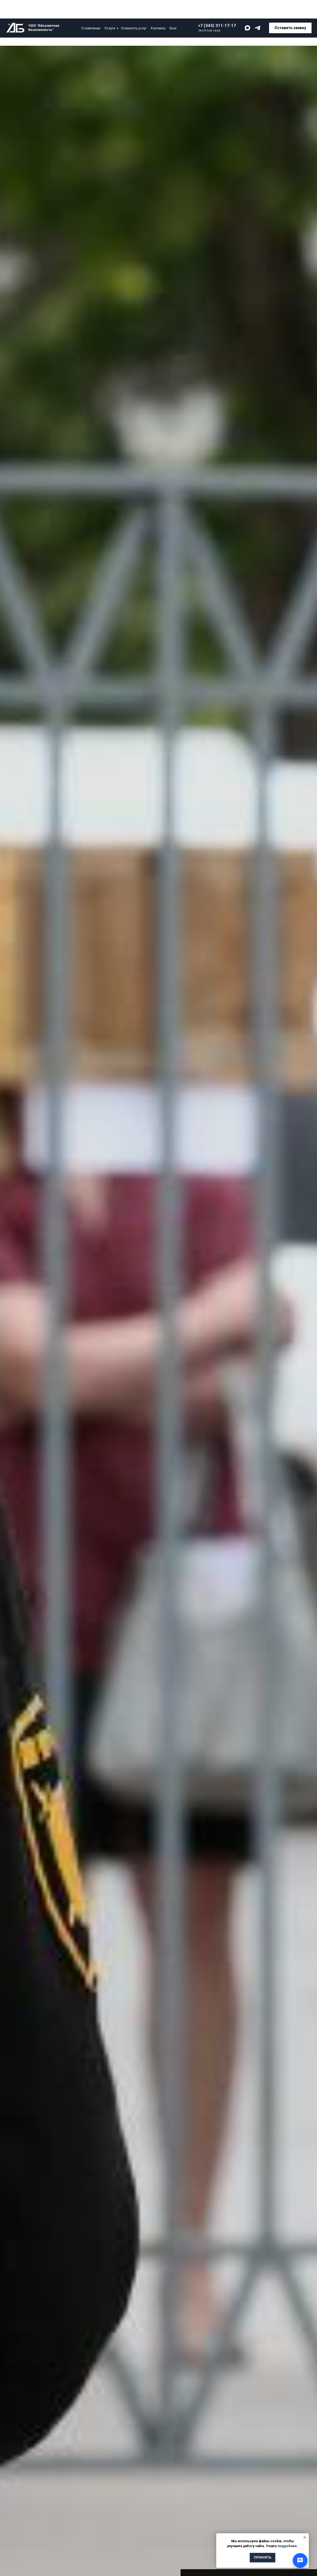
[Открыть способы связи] (300, 2560)
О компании (90, 10)
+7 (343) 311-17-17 (217, 7)
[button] (290, 9)
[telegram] (257, 9)
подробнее (287, 2546)
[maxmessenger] (247, 9)
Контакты (158, 10)
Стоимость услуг (134, 10)
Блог (173, 10)
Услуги (109, 10)
